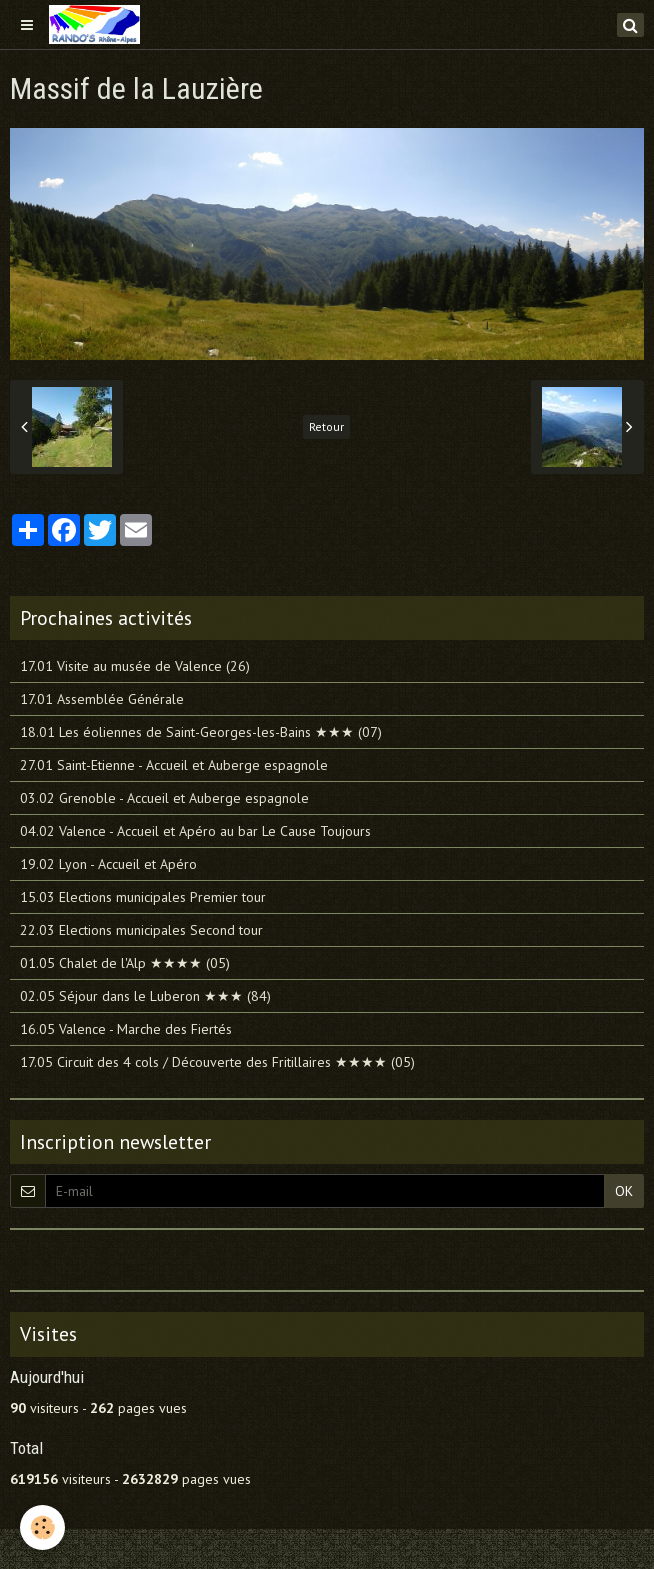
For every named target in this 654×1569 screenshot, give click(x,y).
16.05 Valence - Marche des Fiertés (126, 1029)
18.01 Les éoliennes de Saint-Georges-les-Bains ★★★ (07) (201, 732)
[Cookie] (42, 1527)
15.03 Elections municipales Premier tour (143, 897)
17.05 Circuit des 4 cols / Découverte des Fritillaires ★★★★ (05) (217, 1062)
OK (624, 1191)
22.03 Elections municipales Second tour (141, 930)
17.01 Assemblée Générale (102, 699)
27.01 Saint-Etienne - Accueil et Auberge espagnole (174, 765)
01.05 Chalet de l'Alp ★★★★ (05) (125, 963)
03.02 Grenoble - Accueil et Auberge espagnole (164, 798)
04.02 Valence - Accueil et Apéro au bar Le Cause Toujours (195, 831)
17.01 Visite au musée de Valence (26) (135, 666)
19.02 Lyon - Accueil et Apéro (108, 864)
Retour (326, 426)
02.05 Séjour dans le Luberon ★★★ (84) (145, 996)
